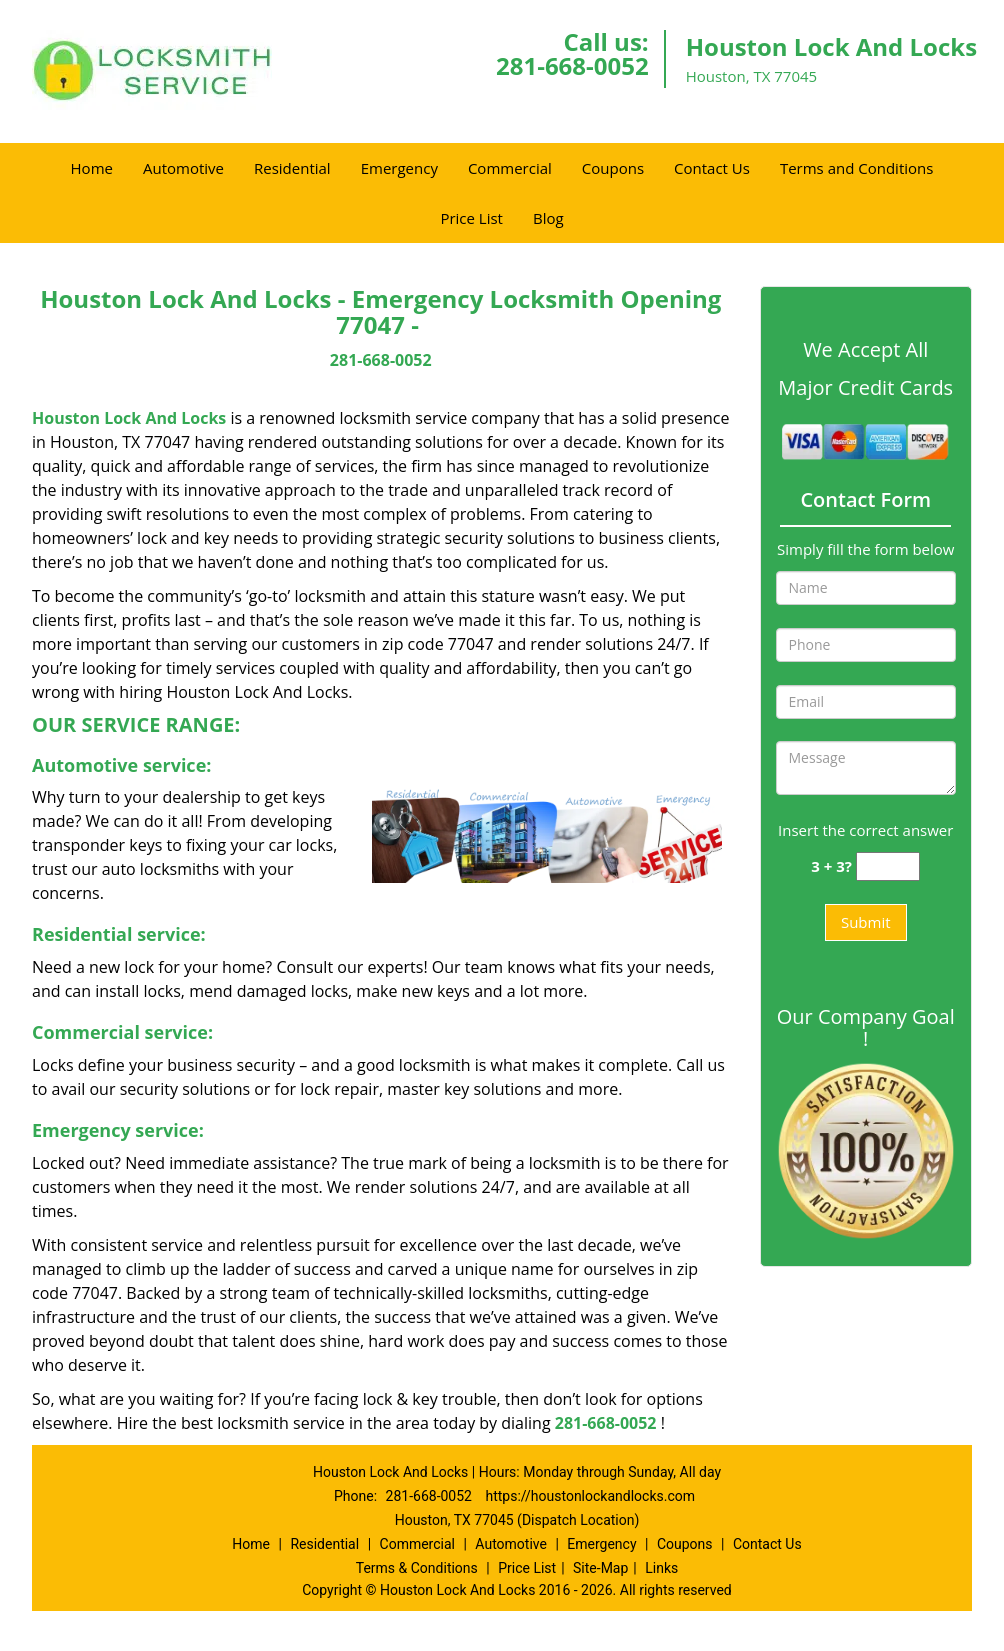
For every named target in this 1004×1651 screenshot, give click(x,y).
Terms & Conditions (417, 1568)
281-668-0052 (572, 65)
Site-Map (600, 1568)
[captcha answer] (888, 866)
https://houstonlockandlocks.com (590, 1496)
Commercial (510, 168)
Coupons (613, 168)
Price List (471, 218)
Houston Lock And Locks (129, 418)
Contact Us (712, 168)
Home (92, 168)
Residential (292, 168)
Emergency (399, 168)
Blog (548, 218)
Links (661, 1568)
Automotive (183, 168)
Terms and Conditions (857, 168)
